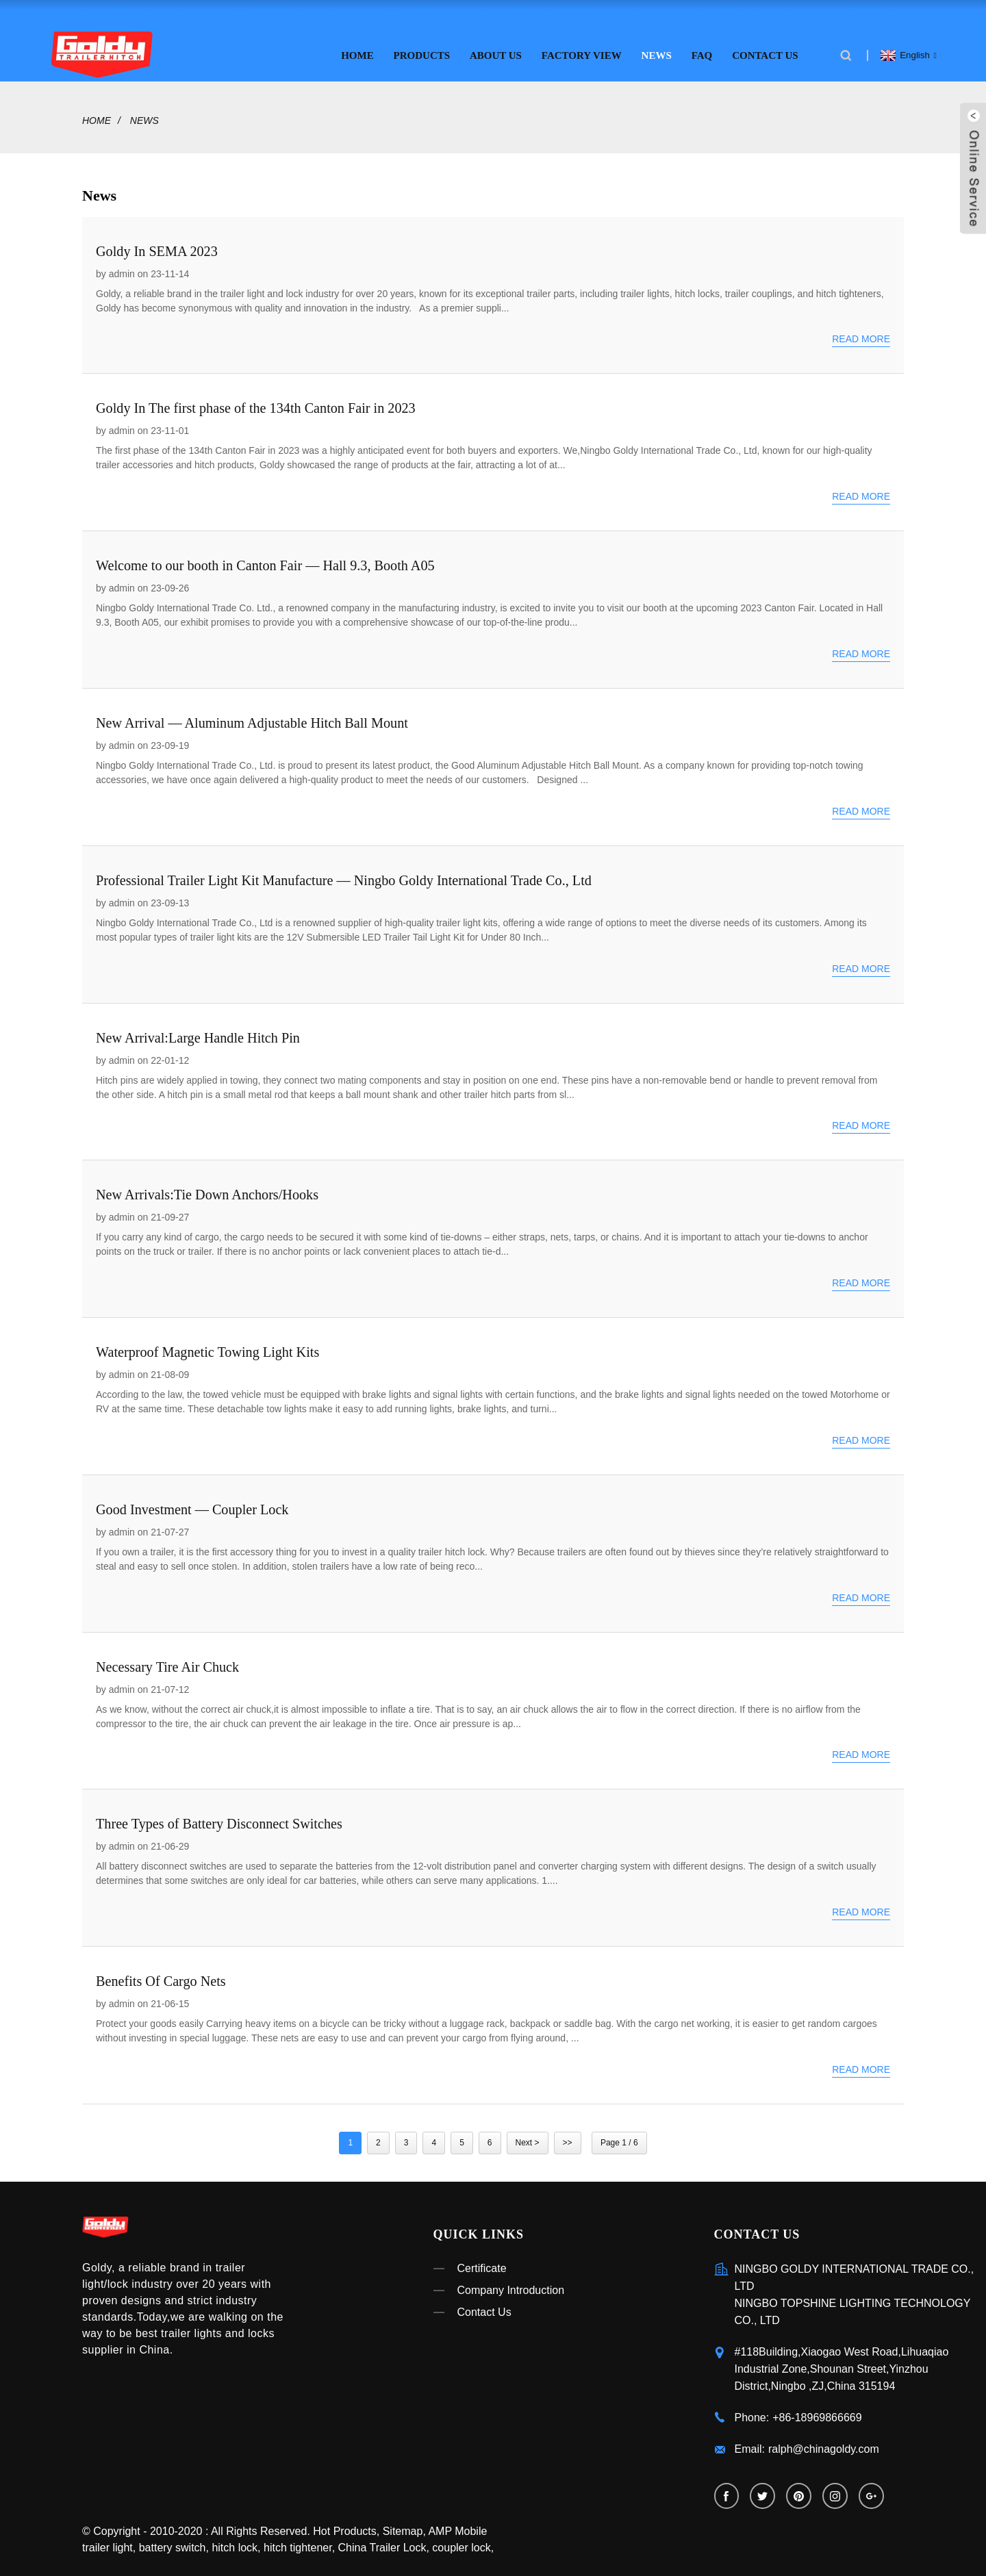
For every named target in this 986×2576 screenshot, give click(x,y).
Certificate (482, 2262)
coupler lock (461, 2543)
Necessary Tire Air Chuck (167, 1660)
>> (567, 2136)
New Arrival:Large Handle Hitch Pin (197, 1031)
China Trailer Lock (382, 2543)
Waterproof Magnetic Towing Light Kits (206, 1345)
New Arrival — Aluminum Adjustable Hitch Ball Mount (250, 716)
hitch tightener (298, 2543)
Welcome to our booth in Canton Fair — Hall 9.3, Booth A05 (263, 560)
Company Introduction (511, 2284)
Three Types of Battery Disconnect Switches (218, 1818)
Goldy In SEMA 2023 (156, 245)
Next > (528, 2136)
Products (422, 49)
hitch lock (234, 2543)
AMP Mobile (457, 2527)
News (657, 49)
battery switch (172, 2543)
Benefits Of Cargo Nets (160, 1975)
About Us (496, 49)
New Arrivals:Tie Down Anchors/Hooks (206, 1189)
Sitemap (403, 2527)
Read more (861, 333)
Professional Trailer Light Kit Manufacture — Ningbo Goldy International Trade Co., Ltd (341, 874)
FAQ (702, 49)
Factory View (582, 49)
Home (357, 49)
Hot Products (344, 2527)
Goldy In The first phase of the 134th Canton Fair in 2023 (254, 402)
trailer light (107, 2543)
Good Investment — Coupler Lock (191, 1503)
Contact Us (765, 49)
